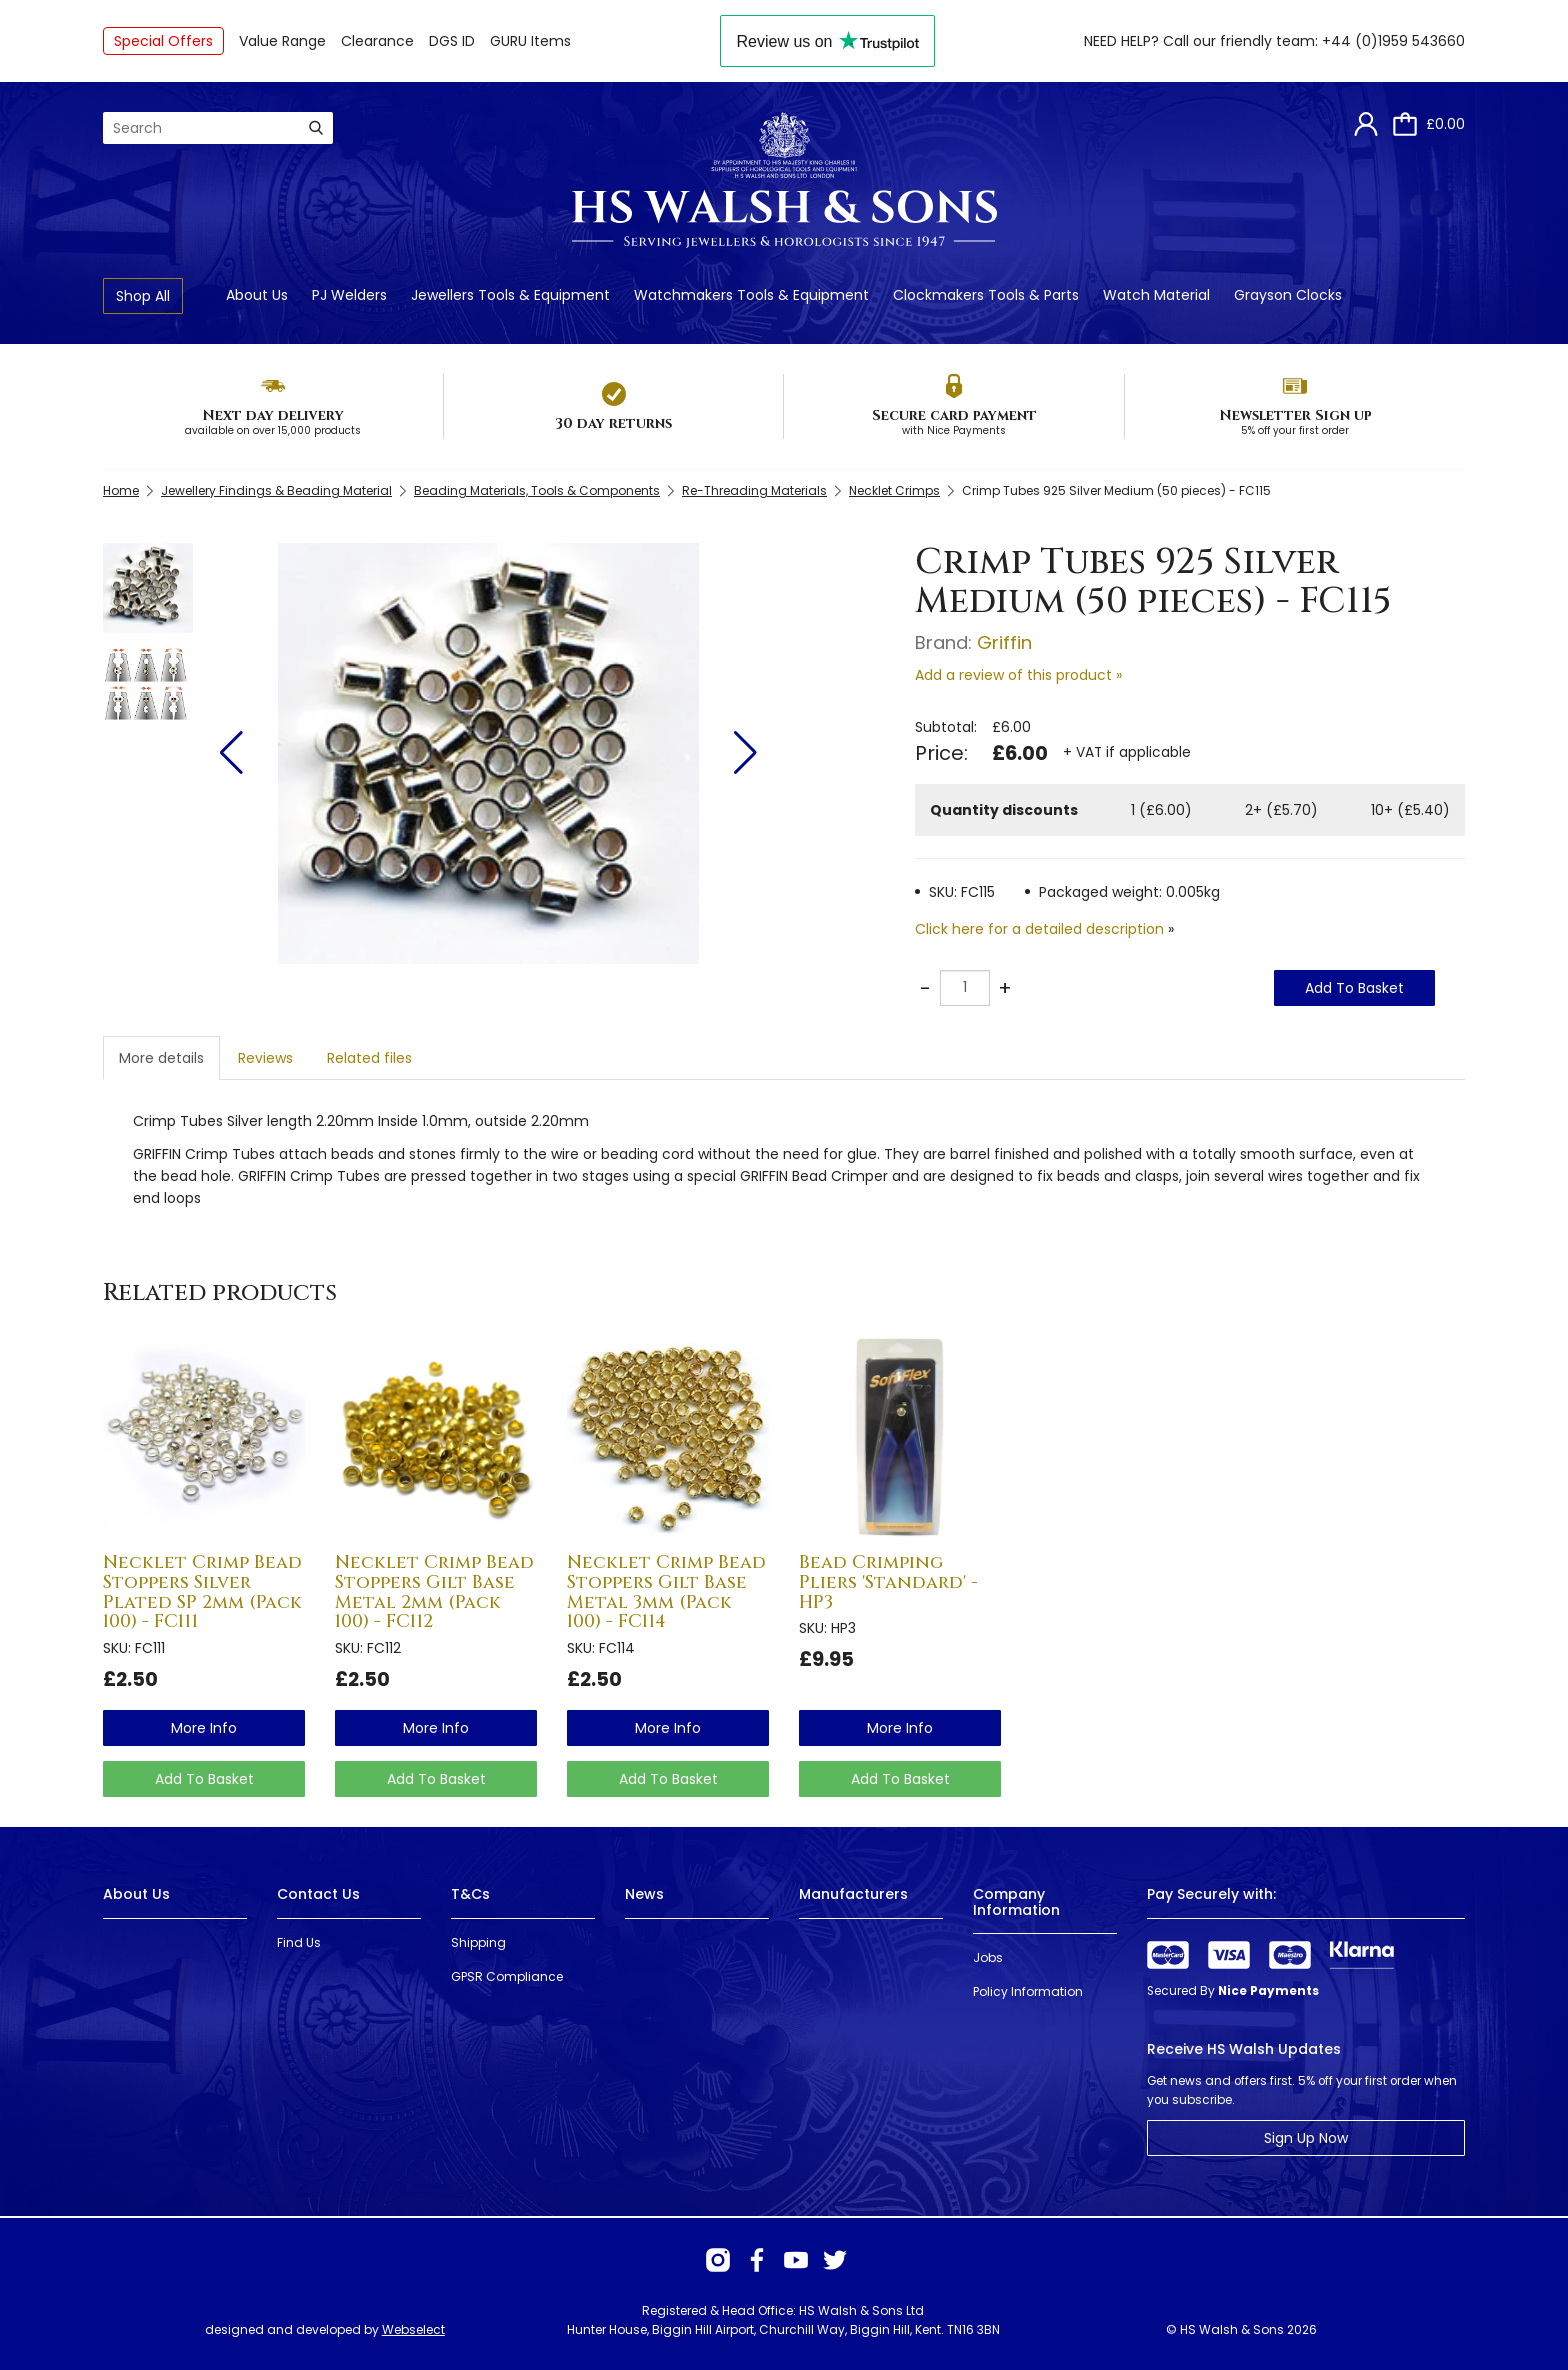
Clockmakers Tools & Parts (986, 295)
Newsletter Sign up (1295, 415)
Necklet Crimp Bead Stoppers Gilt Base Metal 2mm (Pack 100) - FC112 (434, 1592)
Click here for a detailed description (1039, 929)
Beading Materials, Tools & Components (537, 490)
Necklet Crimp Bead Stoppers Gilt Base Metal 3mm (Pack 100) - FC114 (666, 1592)
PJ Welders (349, 295)
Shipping (478, 1942)
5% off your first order (1295, 430)
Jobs (988, 1957)
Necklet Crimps (894, 490)
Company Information (1016, 1901)
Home (121, 490)
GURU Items (530, 41)
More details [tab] (161, 1058)
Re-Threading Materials (754, 490)
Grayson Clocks (1288, 295)
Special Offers (163, 41)
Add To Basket (1354, 988)
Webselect (413, 2329)
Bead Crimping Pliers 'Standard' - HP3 (888, 1582)
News (644, 1894)
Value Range (282, 41)
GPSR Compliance (507, 1976)
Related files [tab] (369, 1058)
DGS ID (452, 41)
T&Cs (470, 1894)
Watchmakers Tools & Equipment (751, 295)
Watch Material (1156, 295)
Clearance (377, 41)
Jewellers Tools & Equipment (510, 295)
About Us (257, 295)
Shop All (143, 296)
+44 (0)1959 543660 (1393, 41)
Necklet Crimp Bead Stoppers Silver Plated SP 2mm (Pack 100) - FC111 (202, 1592)
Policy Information (1028, 1991)
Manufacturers (853, 1894)
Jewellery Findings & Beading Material (276, 490)
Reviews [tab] (265, 1058)
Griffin (1004, 642)
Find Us (299, 1942)
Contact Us (318, 1894)
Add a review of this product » (1018, 675)
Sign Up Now (1306, 2138)
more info (204, 1728)
